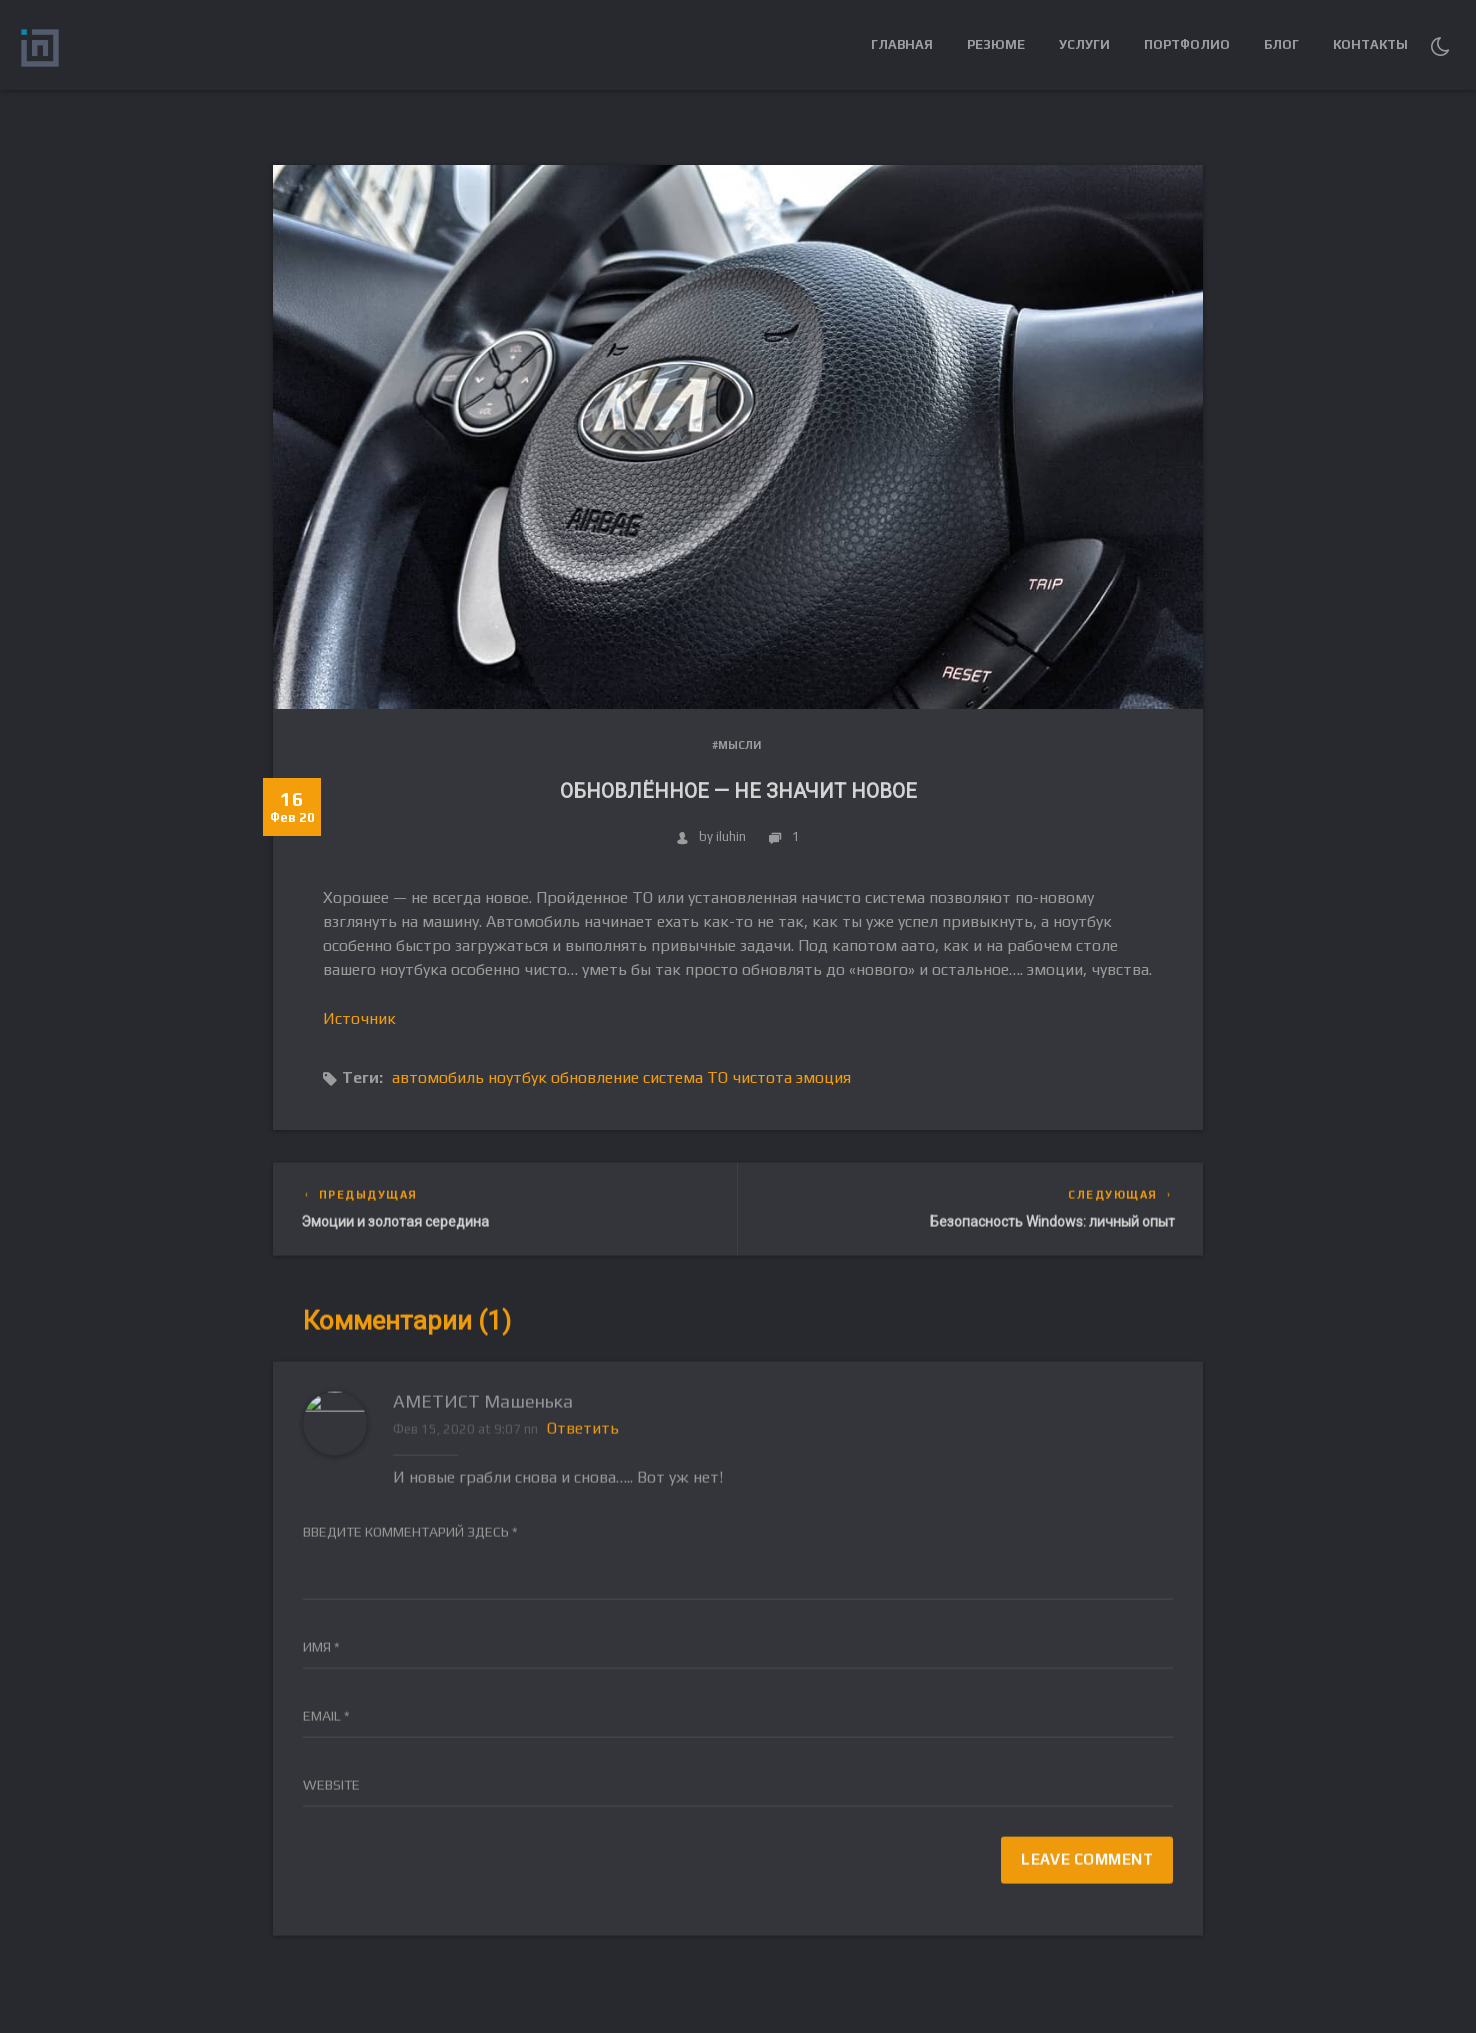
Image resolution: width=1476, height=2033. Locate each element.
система (673, 1077)
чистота (762, 1077)
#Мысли (736, 745)
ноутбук (517, 1077)
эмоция (823, 1077)
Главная (902, 44)
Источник (359, 1018)
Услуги (1084, 44)
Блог (1281, 44)
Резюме (996, 44)
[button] (1440, 45)
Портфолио (1187, 44)
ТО (717, 1077)
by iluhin (711, 836)
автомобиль (438, 1077)
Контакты (1370, 44)
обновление (595, 1077)
